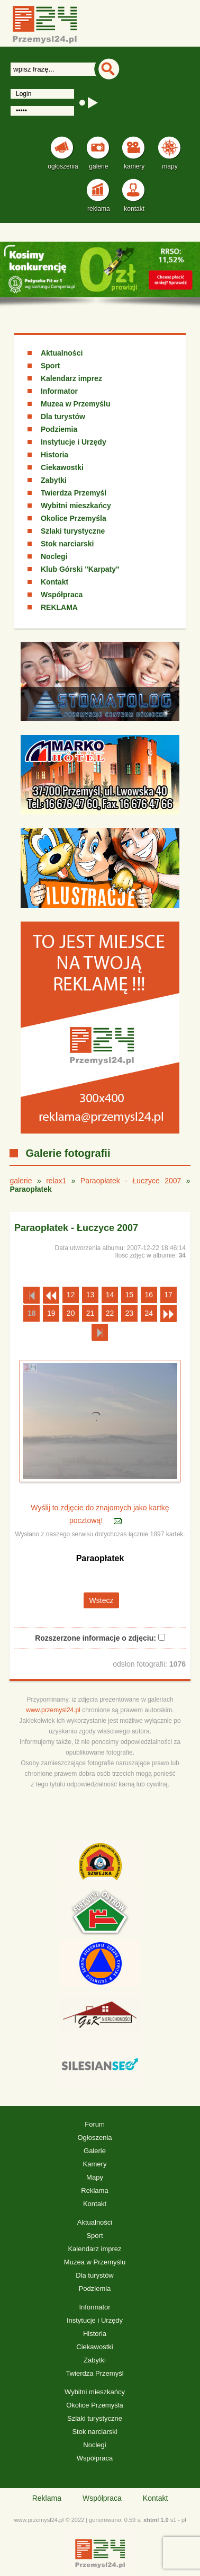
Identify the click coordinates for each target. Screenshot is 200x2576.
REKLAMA (59, 607)
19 (51, 1313)
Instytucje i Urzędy (73, 442)
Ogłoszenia (94, 2137)
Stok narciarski (67, 543)
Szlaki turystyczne (73, 531)
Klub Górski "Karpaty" (80, 569)
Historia (54, 454)
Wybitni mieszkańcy (76, 505)
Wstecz (101, 1600)
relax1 (56, 1180)
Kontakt (54, 582)
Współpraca (62, 594)
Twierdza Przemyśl (73, 493)
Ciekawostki (62, 467)
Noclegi (54, 556)
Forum (95, 2124)
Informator (59, 391)
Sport (50, 365)
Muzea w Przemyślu (76, 404)
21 (90, 1313)
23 (129, 1313)
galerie (21, 1180)
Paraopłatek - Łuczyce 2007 (130, 1180)
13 (90, 1294)
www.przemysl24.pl (53, 1710)
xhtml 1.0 (156, 2520)
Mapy (94, 2177)
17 (168, 1294)
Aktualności (62, 353)
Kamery (95, 2164)
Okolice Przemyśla (73, 518)
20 (71, 1313)
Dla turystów (63, 416)
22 (110, 1313)
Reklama (94, 2190)
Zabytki (54, 480)
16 (148, 1294)
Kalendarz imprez (71, 378)
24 (148, 1313)
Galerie (95, 2151)
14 (110, 1294)
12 (71, 1294)
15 (129, 1294)
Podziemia (59, 429)
